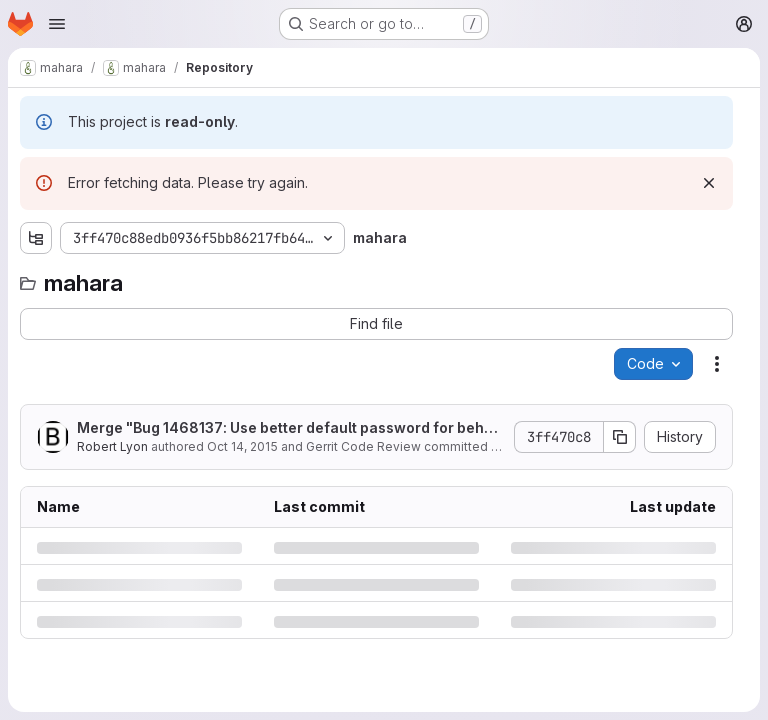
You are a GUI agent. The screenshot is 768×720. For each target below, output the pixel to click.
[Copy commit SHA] (620, 437)
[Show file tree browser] (36, 238)
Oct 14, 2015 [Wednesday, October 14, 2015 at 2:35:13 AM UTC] (242, 446)
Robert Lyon (112, 446)
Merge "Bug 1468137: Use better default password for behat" (285, 428)
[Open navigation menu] (57, 24)
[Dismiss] (709, 183)
